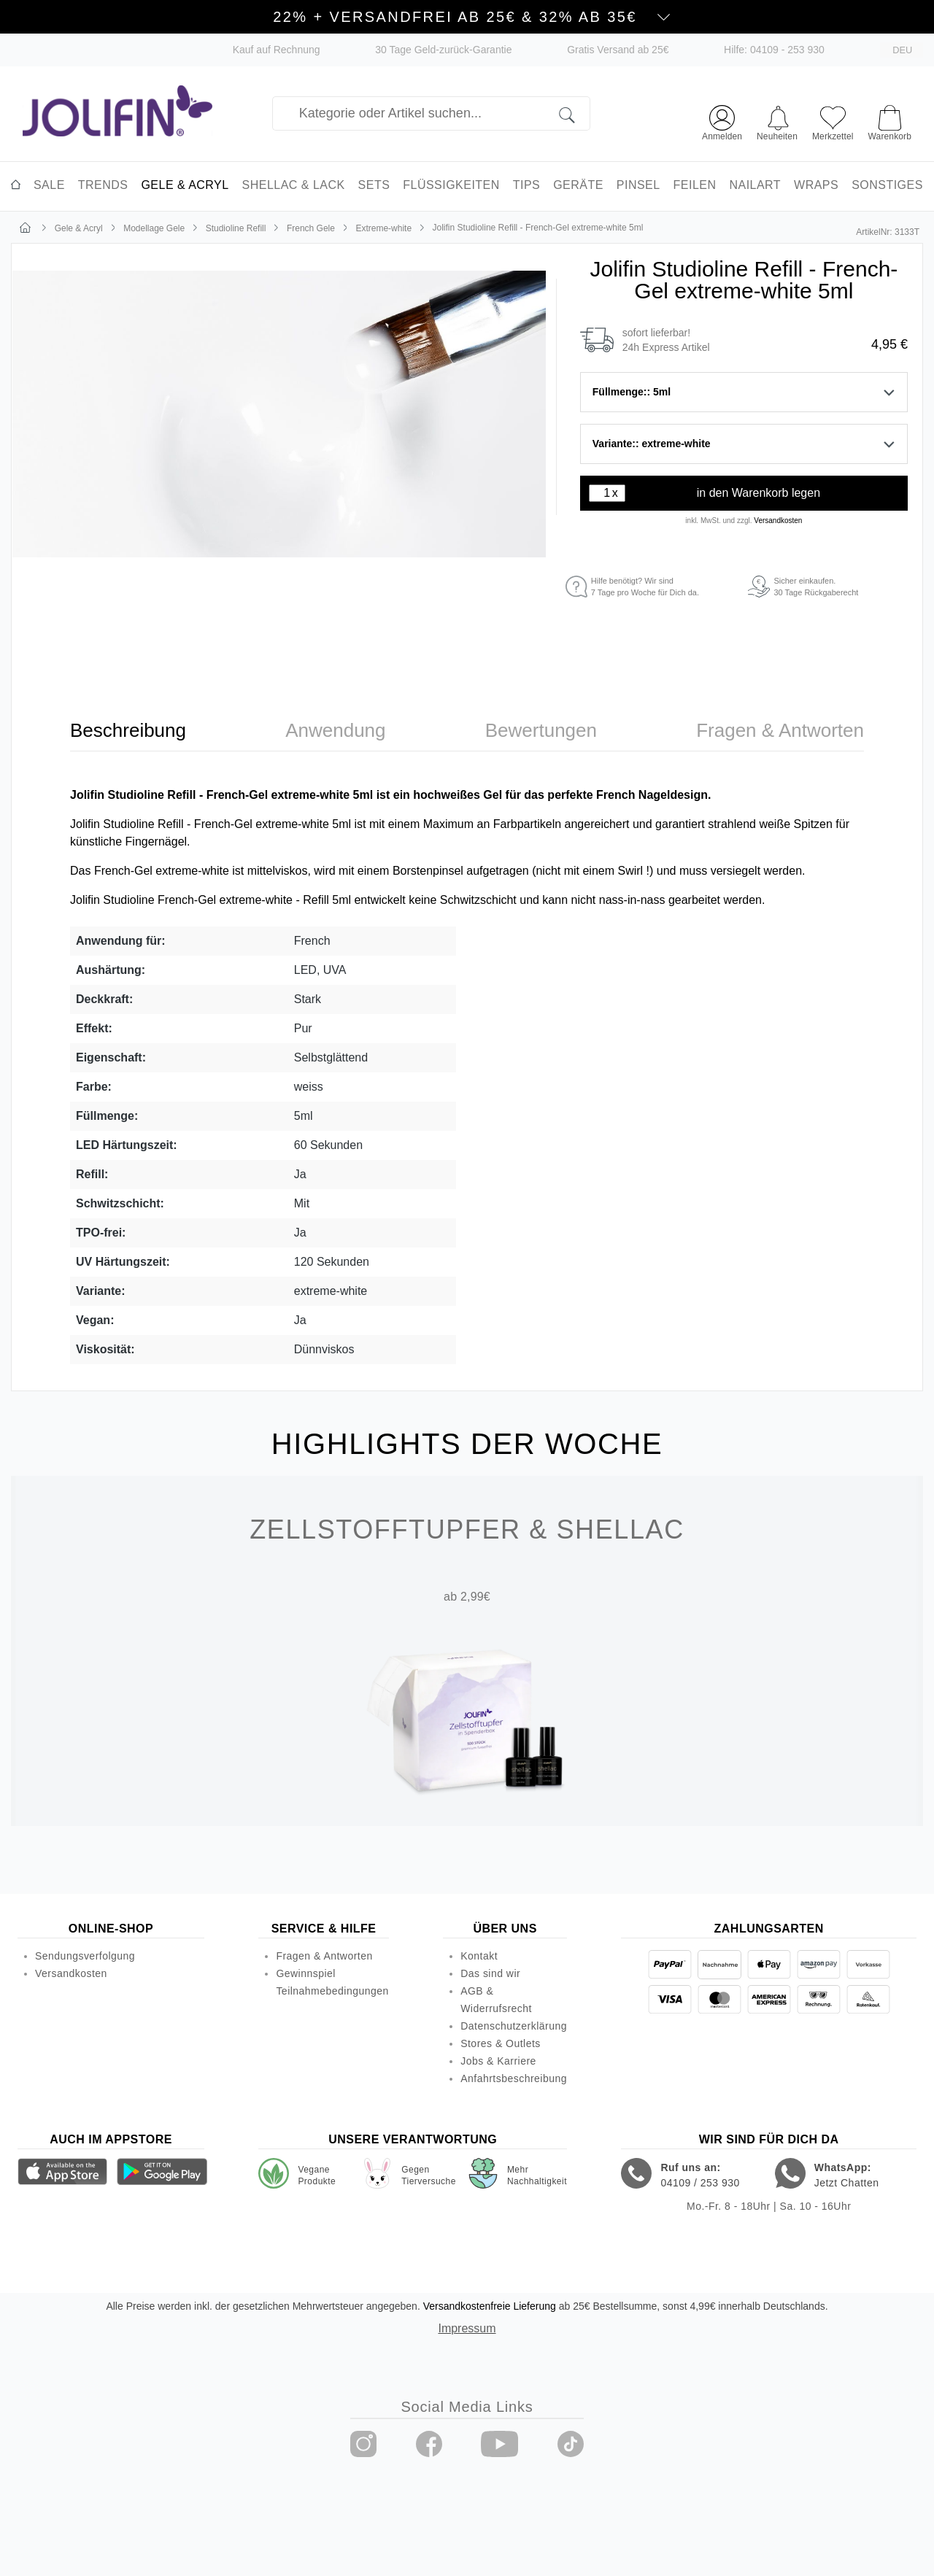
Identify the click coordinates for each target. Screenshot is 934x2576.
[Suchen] (574, 113)
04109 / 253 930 (699, 2183)
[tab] (128, 730)
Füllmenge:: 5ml (744, 392)
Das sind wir (490, 1973)
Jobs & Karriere (498, 2061)
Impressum (466, 2328)
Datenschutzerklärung (513, 2026)
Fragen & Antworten (324, 1956)
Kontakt (479, 1956)
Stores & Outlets (500, 2043)
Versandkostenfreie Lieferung (489, 2306)
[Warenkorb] (889, 116)
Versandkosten (778, 521)
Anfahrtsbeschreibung (513, 2078)
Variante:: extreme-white (744, 444)
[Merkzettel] (833, 121)
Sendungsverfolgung (85, 1956)
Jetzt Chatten (846, 2183)
